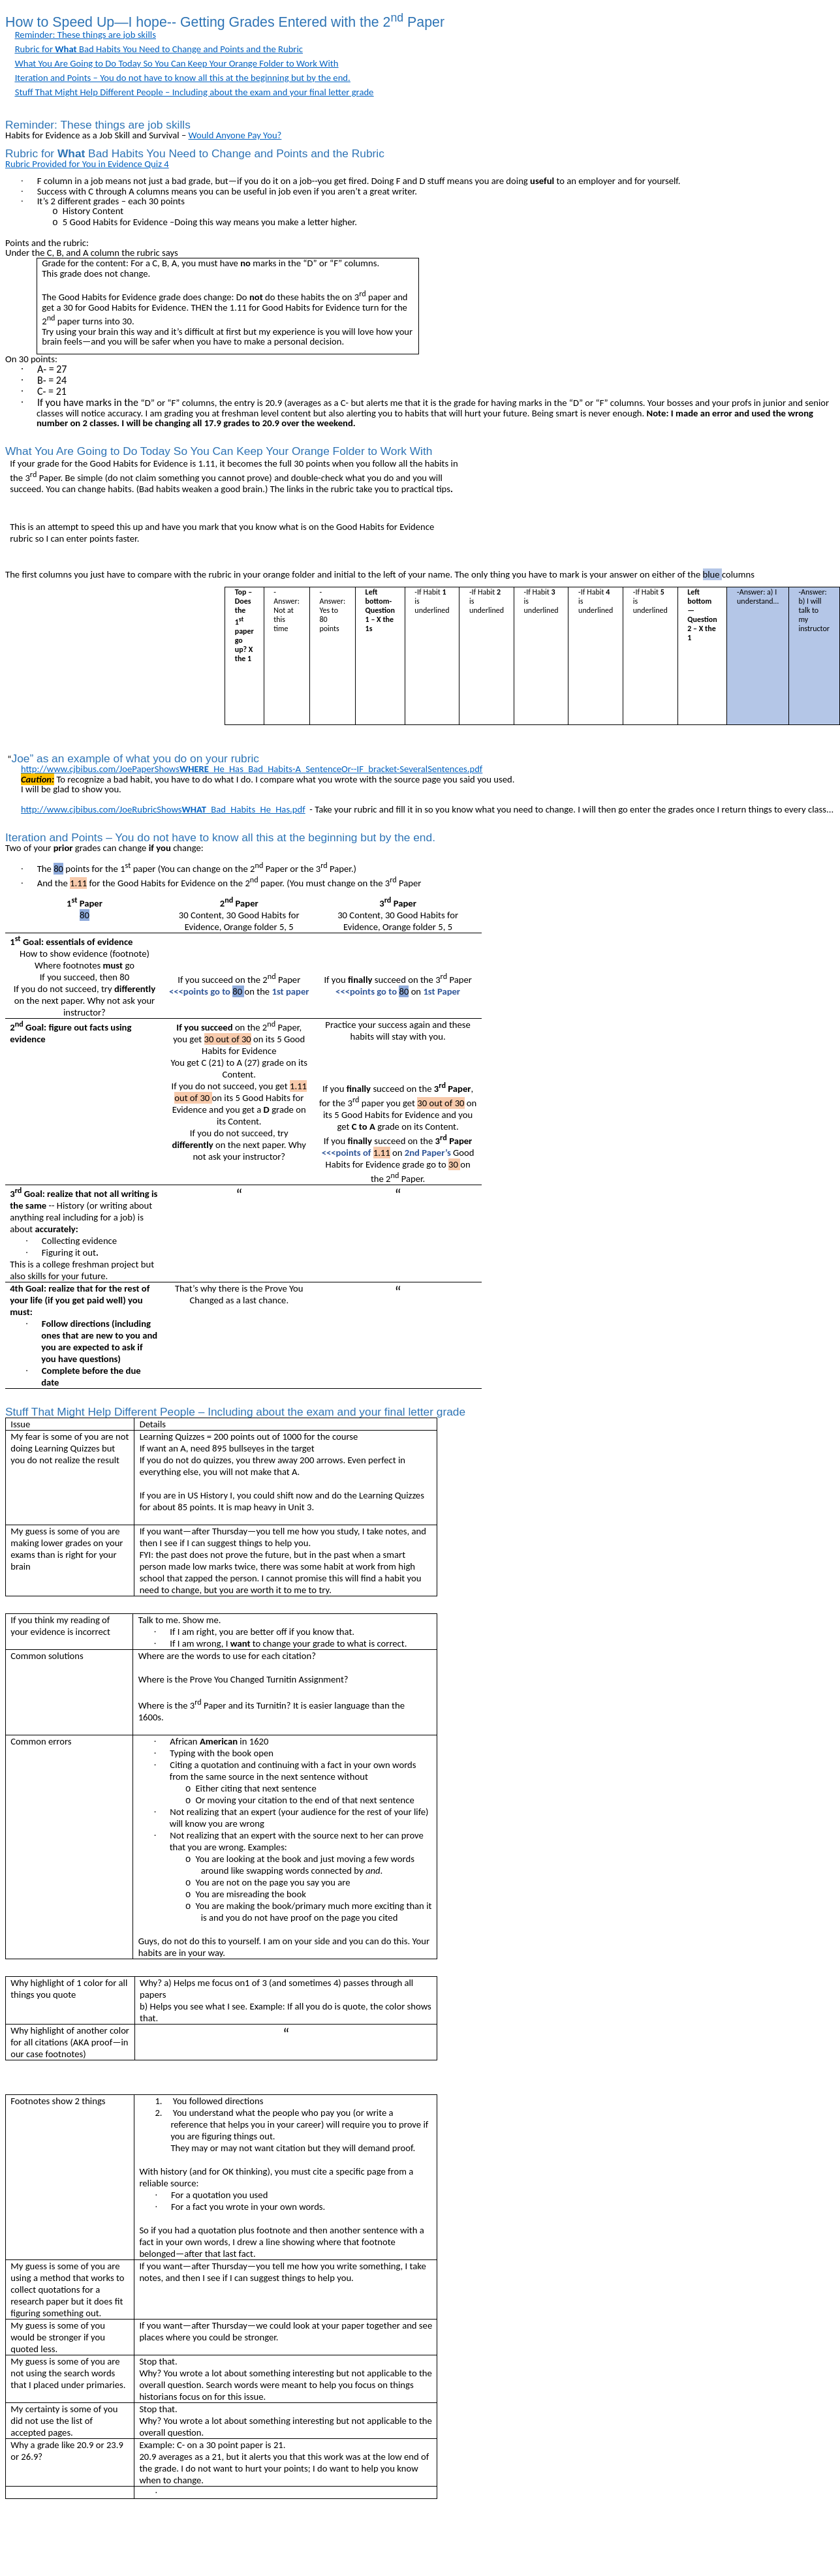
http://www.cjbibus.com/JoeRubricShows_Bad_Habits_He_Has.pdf (163, 809)
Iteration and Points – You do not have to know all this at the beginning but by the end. (182, 78)
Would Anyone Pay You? (235, 135)
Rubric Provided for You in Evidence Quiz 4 (87, 164)
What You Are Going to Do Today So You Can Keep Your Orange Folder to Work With (177, 63)
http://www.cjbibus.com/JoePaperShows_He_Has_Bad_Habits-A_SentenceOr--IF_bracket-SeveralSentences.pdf (251, 769)
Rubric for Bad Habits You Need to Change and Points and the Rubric (159, 49)
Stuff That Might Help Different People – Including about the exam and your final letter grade (194, 92)
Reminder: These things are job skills (85, 34)
